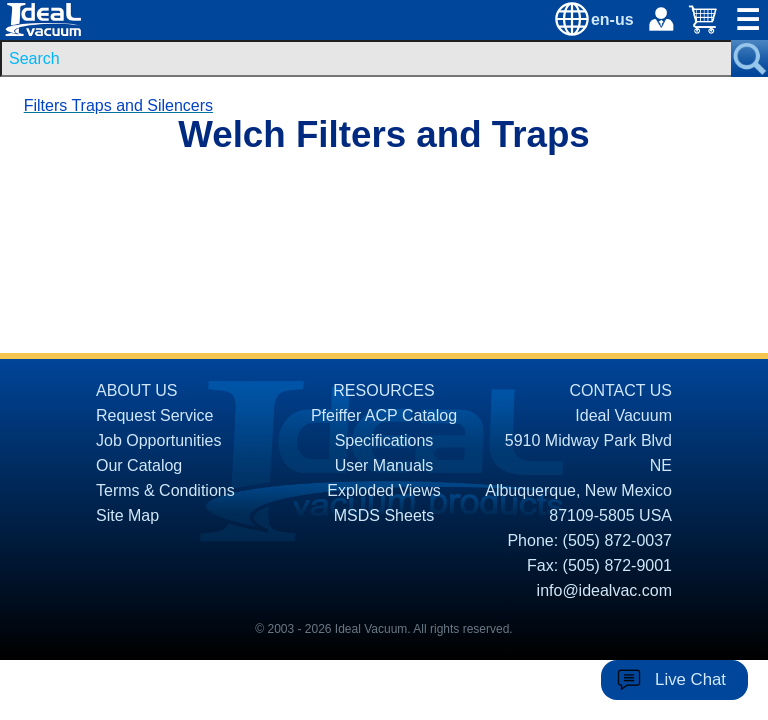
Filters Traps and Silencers (118, 105)
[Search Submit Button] (749, 58)
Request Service (154, 415)
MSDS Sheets (384, 515)
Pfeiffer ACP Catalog (384, 415)
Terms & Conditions (165, 490)
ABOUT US (137, 390)
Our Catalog (139, 465)
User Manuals (384, 465)
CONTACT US (620, 390)
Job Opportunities (158, 440)
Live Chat (690, 679)
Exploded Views (384, 490)
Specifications (384, 440)
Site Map (127, 515)
